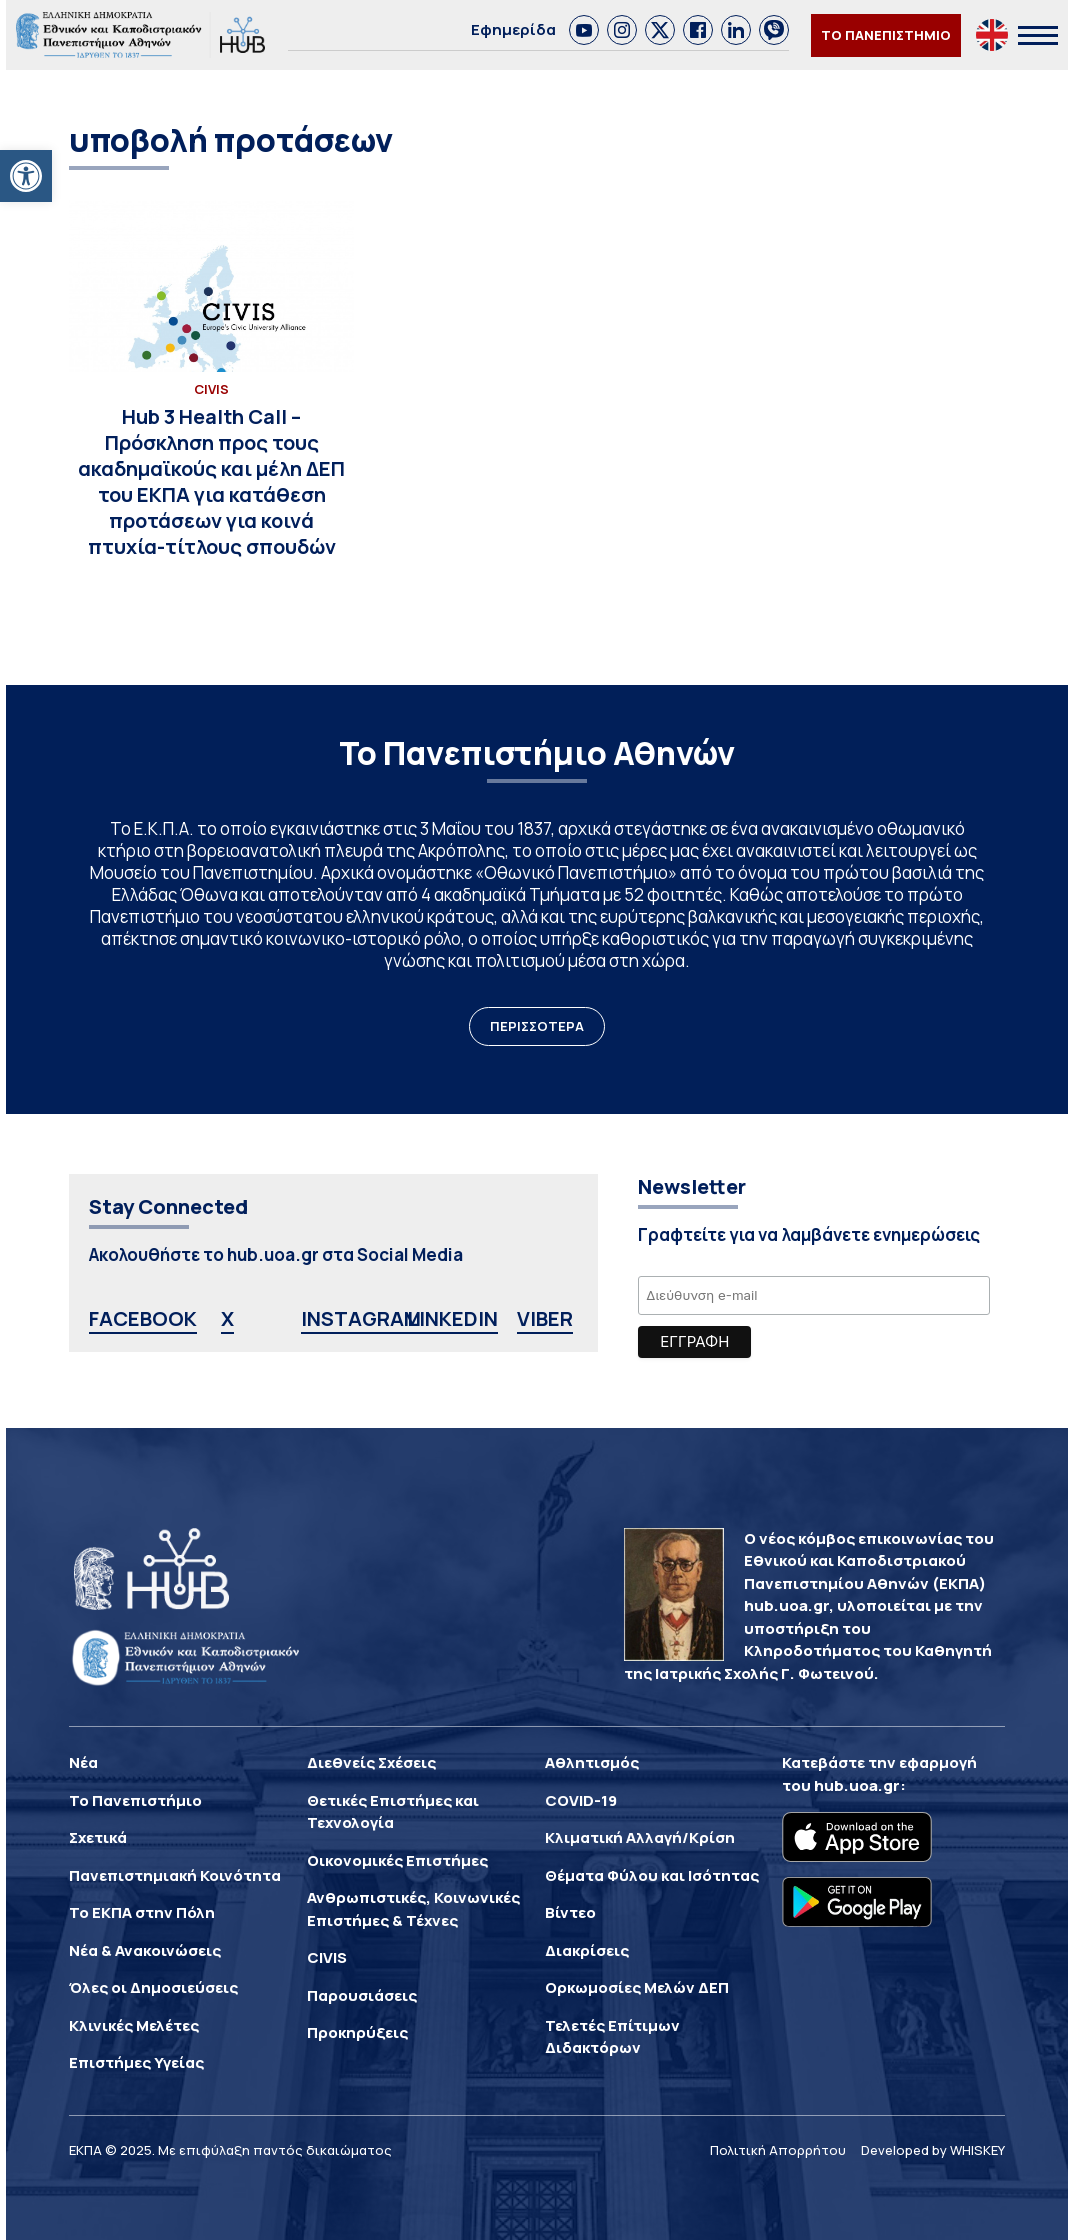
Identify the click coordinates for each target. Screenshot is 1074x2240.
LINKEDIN (452, 1318)
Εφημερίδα (513, 29)
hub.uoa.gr (857, 1785)
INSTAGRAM (361, 1318)
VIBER (545, 1318)
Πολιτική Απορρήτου (778, 2150)
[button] (26, 176)
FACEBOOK (143, 1318)
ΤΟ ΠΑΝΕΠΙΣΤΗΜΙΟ (886, 35)
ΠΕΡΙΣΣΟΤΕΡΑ (537, 1026)
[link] (584, 30)
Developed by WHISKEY (933, 2150)
